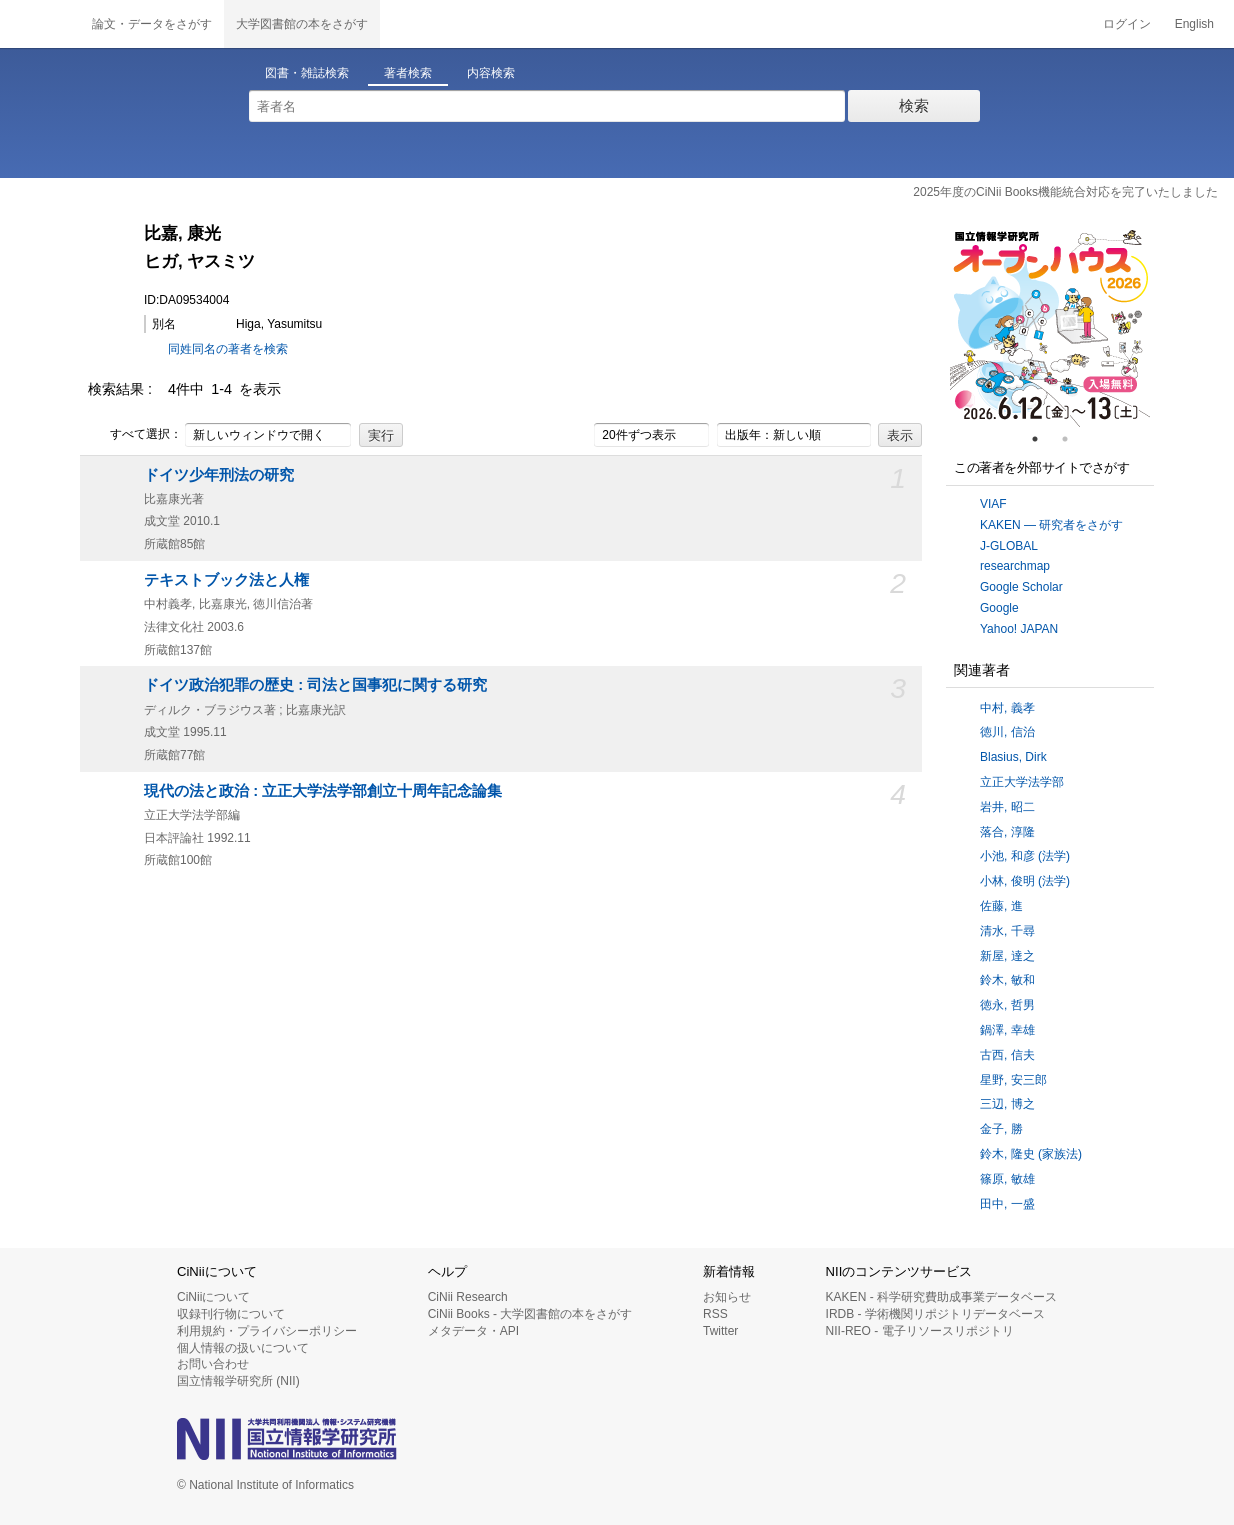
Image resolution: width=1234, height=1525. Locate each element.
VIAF (993, 504)
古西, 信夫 (1007, 1055)
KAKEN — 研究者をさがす (1051, 525)
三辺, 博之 (1007, 1104)
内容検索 (491, 73)
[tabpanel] (1050, 327)
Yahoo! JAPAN (1019, 629)
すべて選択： (135, 435)
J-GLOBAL (1009, 546)
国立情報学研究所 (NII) (238, 1381)
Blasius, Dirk (1013, 757)
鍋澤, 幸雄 (1007, 1030)
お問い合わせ (213, 1364)
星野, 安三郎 (1013, 1080)
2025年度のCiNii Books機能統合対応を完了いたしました (1065, 192)
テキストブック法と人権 (226, 580)
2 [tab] (1073, 439)
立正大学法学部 (1022, 782)
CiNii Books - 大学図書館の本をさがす (530, 1314)
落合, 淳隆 (1007, 832)
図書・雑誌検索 (307, 73)
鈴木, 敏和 (1007, 980)
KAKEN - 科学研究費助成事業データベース (941, 1297)
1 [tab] (1043, 439)
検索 (914, 105)
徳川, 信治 (1007, 732)
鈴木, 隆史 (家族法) (1031, 1154)
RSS (715, 1314)
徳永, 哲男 (1007, 1005)
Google (999, 608)
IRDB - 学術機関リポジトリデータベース (935, 1314)
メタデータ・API (473, 1331)
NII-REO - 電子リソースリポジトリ (920, 1331)
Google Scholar (1021, 587)
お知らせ (727, 1297)
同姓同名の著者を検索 (228, 349)
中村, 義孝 (1007, 708)
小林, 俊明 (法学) (1025, 881)
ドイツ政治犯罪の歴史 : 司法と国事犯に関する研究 (315, 685)
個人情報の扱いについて (243, 1348)
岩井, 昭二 (1007, 807)
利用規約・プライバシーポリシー (267, 1331)
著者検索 (408, 73)
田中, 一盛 (1007, 1204)
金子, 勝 (1001, 1129)
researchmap (1015, 566)
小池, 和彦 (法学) (1025, 856)
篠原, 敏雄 (1007, 1179)
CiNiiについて (213, 1297)
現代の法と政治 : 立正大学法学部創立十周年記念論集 (323, 791)
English (1194, 24)
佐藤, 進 (1001, 906)
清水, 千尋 (1007, 931)
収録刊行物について (231, 1314)
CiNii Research (468, 1297)
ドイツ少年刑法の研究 (219, 475)
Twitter (720, 1331)
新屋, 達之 (1007, 956)
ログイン (1127, 24)
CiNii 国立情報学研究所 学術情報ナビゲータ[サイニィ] (40, 24)
